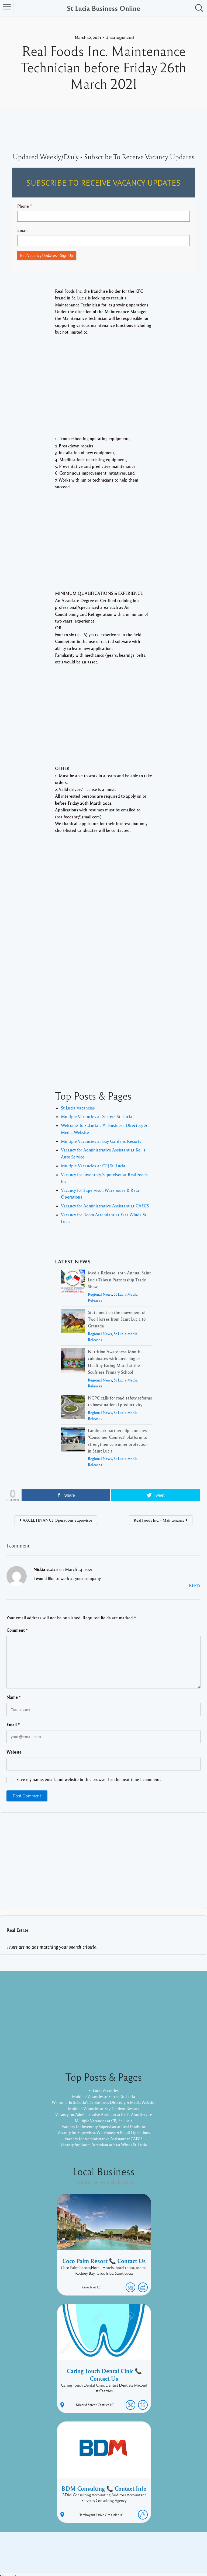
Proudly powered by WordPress (81, 2553)
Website (14, 1752)
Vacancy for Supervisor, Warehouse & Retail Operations (103, 2132)
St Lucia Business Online (103, 8)
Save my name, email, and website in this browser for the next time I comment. (88, 1779)
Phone (23, 206)
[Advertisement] (103, 389)
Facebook (155, 2545)
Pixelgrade (142, 2553)
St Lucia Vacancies (78, 1108)
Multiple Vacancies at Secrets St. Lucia (96, 1116)
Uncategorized (119, 38)
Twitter (175, 2545)
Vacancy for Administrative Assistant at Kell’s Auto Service (103, 2114)
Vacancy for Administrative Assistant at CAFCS (105, 1206)
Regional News (100, 1294)
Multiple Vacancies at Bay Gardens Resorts (101, 1141)
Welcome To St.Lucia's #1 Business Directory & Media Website (103, 2102)
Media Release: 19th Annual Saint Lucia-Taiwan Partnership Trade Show (119, 1279)
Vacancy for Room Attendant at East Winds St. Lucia (103, 2144)
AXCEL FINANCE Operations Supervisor (57, 1520)
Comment (17, 1630)
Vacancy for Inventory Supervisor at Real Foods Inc (103, 2126)
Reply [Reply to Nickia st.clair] (195, 1585)
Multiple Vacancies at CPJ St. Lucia (93, 1165)
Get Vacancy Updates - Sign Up (46, 255)
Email (22, 230)
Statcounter (11, 2573)
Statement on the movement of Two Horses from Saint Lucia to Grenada (117, 1319)
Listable (121, 2553)
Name (13, 1697)
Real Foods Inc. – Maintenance (159, 1520)
